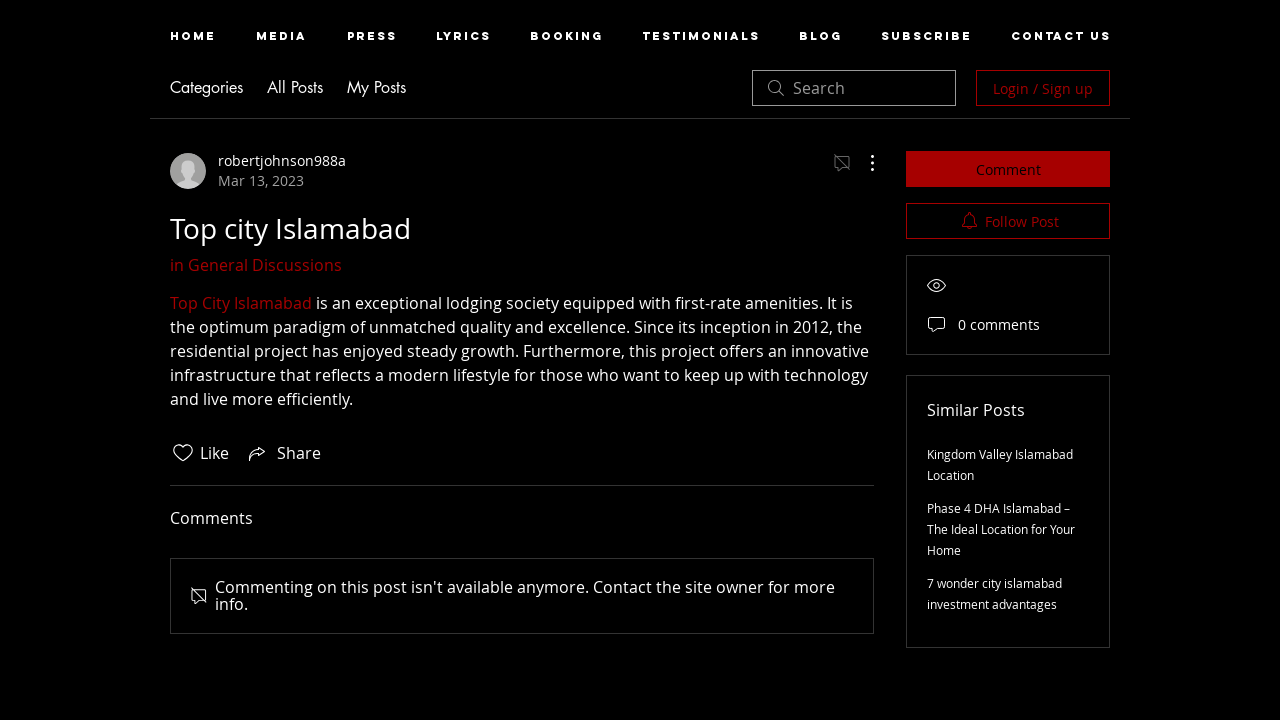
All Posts (295, 87)
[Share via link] (283, 453)
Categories (206, 87)
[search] (854, 88)
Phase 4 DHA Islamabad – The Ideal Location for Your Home (1001, 529)
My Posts (376, 87)
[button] (281, 36)
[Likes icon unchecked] (183, 453)
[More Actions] (862, 163)
